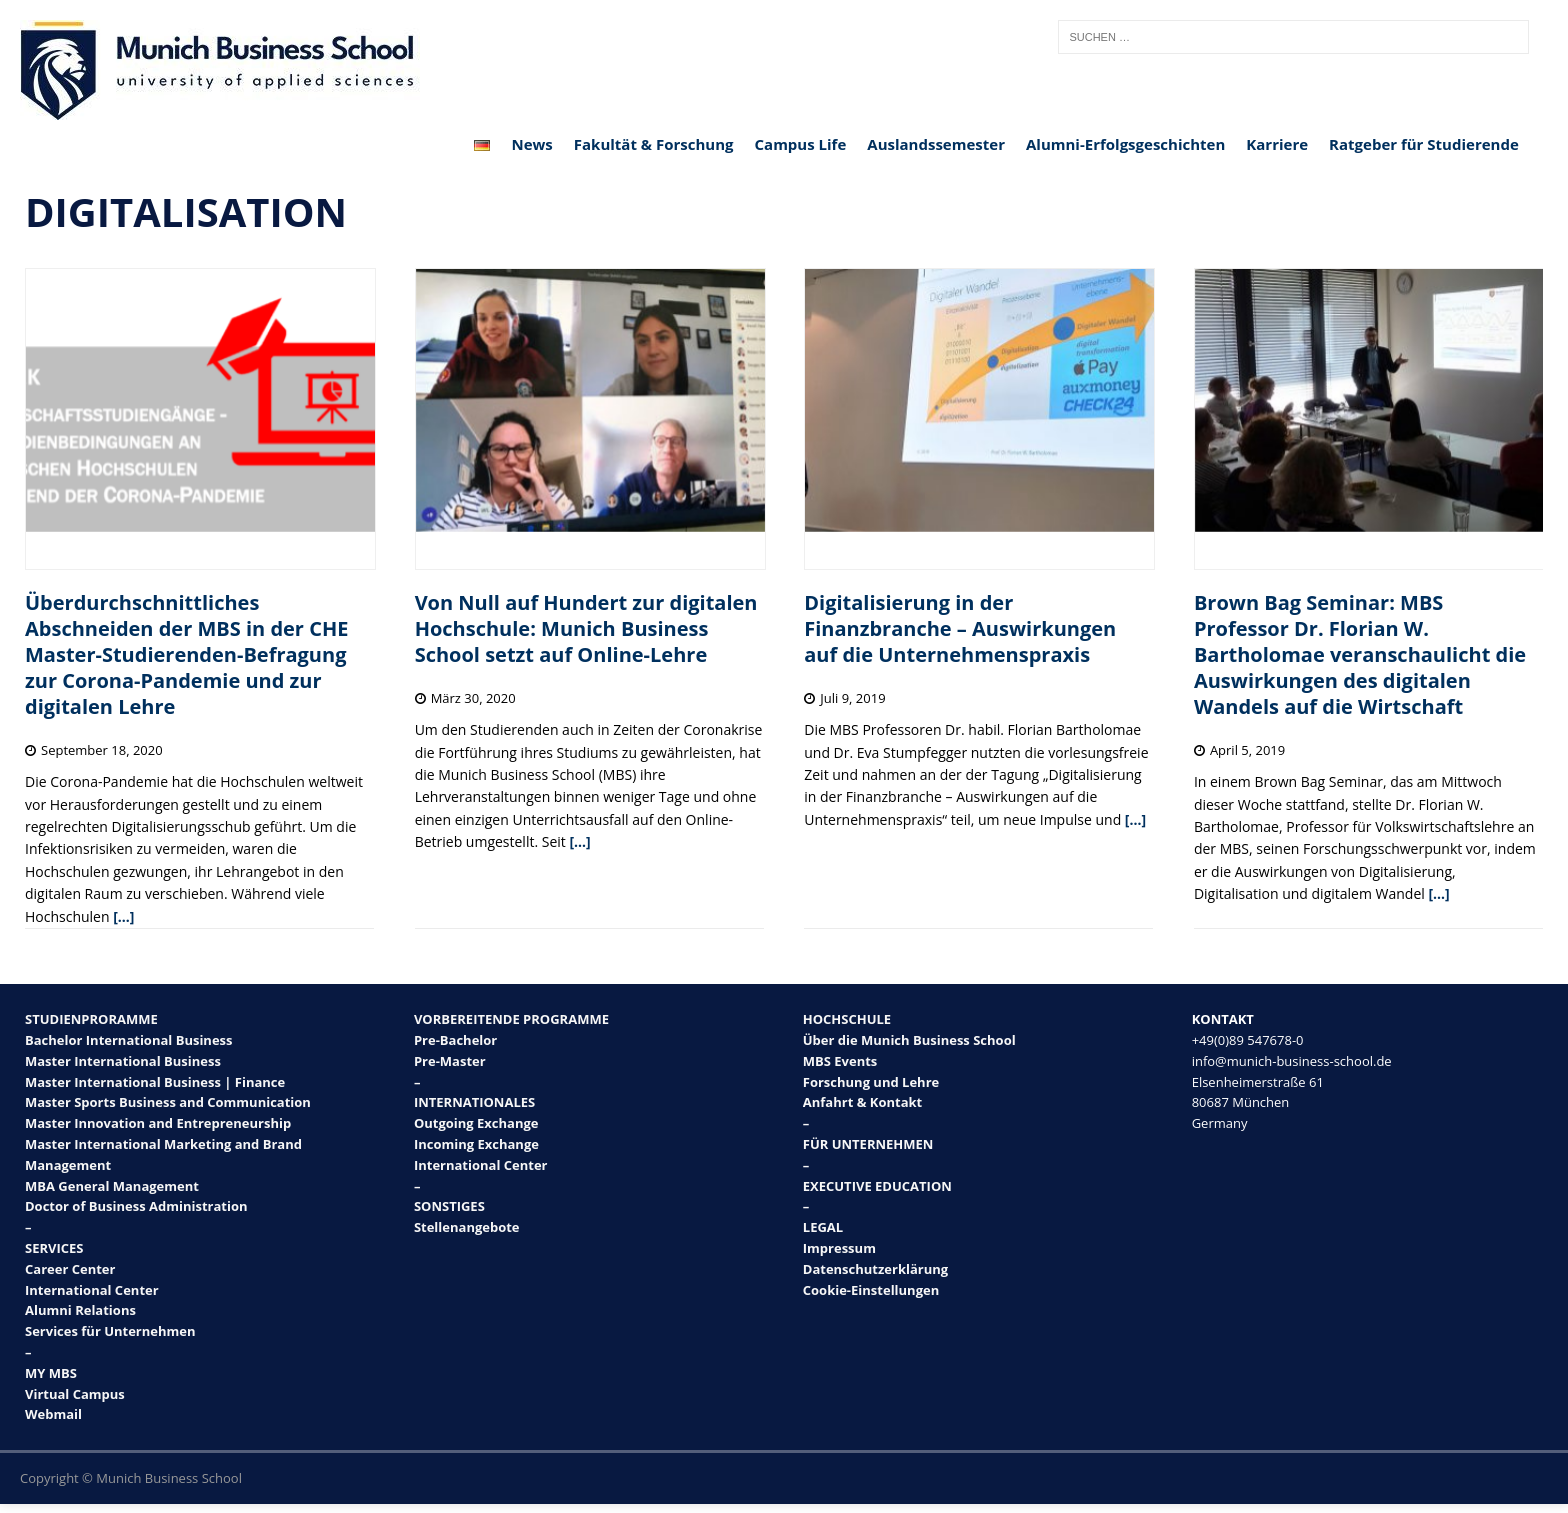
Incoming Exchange (476, 1144)
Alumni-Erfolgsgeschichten (1125, 144)
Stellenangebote (467, 1227)
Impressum (839, 1248)
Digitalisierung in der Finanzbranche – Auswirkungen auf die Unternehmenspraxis (960, 628)
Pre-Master (450, 1061)
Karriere (1277, 144)
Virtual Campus (75, 1394)
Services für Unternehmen (110, 1331)
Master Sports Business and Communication (168, 1102)
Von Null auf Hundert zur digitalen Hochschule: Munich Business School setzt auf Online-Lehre (586, 628)
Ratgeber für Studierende (1424, 144)
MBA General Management (112, 1186)
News (531, 144)
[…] (123, 916)
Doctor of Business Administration (136, 1206)
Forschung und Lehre (871, 1082)
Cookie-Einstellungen (871, 1290)
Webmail (53, 1414)
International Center (92, 1290)
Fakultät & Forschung (654, 144)
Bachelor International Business (129, 1040)
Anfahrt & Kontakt (862, 1102)
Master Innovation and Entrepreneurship (158, 1123)
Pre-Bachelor (455, 1040)
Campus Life (801, 144)
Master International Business (123, 1061)
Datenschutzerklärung (875, 1269)
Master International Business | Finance (155, 1082)
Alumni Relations (80, 1310)
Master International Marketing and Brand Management (163, 1154)
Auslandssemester (936, 144)
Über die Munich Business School (909, 1040)
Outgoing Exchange (476, 1123)
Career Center (70, 1269)
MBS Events (840, 1061)
